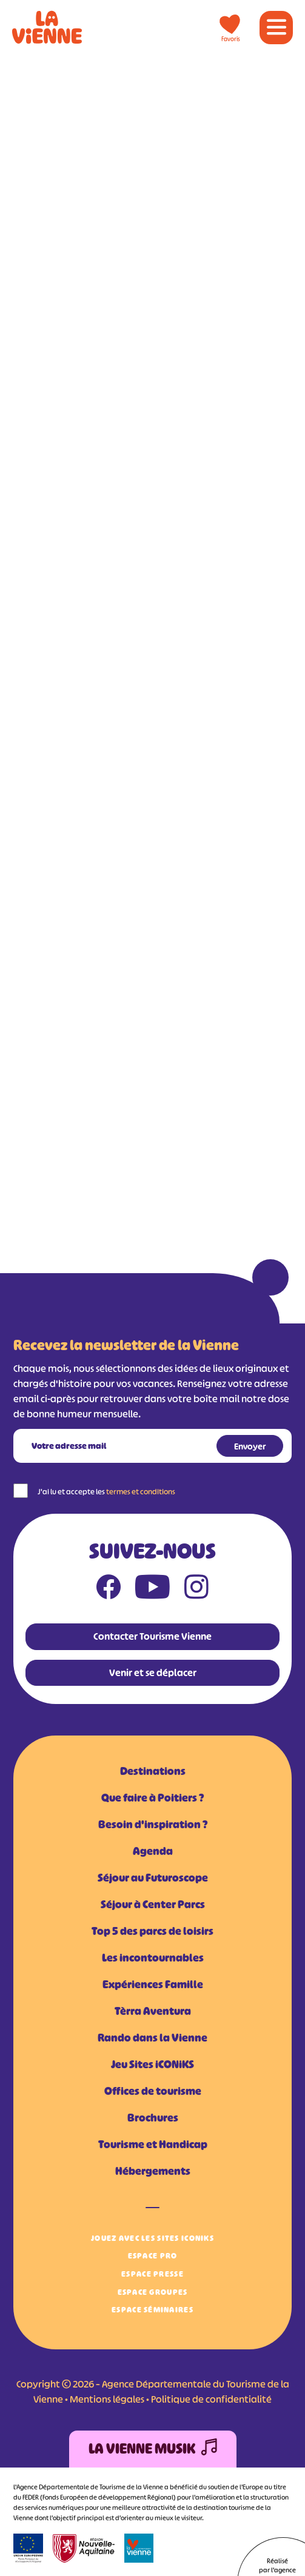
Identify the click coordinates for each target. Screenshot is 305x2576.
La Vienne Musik (153, 2449)
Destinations (153, 1771)
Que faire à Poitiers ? (152, 1798)
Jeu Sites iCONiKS (152, 2064)
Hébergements (152, 2171)
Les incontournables (153, 1958)
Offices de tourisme (152, 2091)
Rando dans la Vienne (152, 2038)
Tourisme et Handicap (152, 2144)
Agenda (153, 1851)
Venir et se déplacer (152, 1672)
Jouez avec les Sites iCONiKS (152, 2238)
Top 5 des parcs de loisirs (152, 1931)
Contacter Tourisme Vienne (152, 1636)
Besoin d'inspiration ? (152, 1824)
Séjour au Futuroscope (153, 1878)
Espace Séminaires (152, 2310)
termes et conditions (140, 1491)
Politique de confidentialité (211, 2399)
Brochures (152, 2118)
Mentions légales (107, 2399)
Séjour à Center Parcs (153, 1904)
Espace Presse (152, 2274)
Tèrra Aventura (153, 2011)
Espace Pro (153, 2256)
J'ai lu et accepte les (106, 1491)
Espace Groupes (153, 2292)
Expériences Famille (152, 1984)
